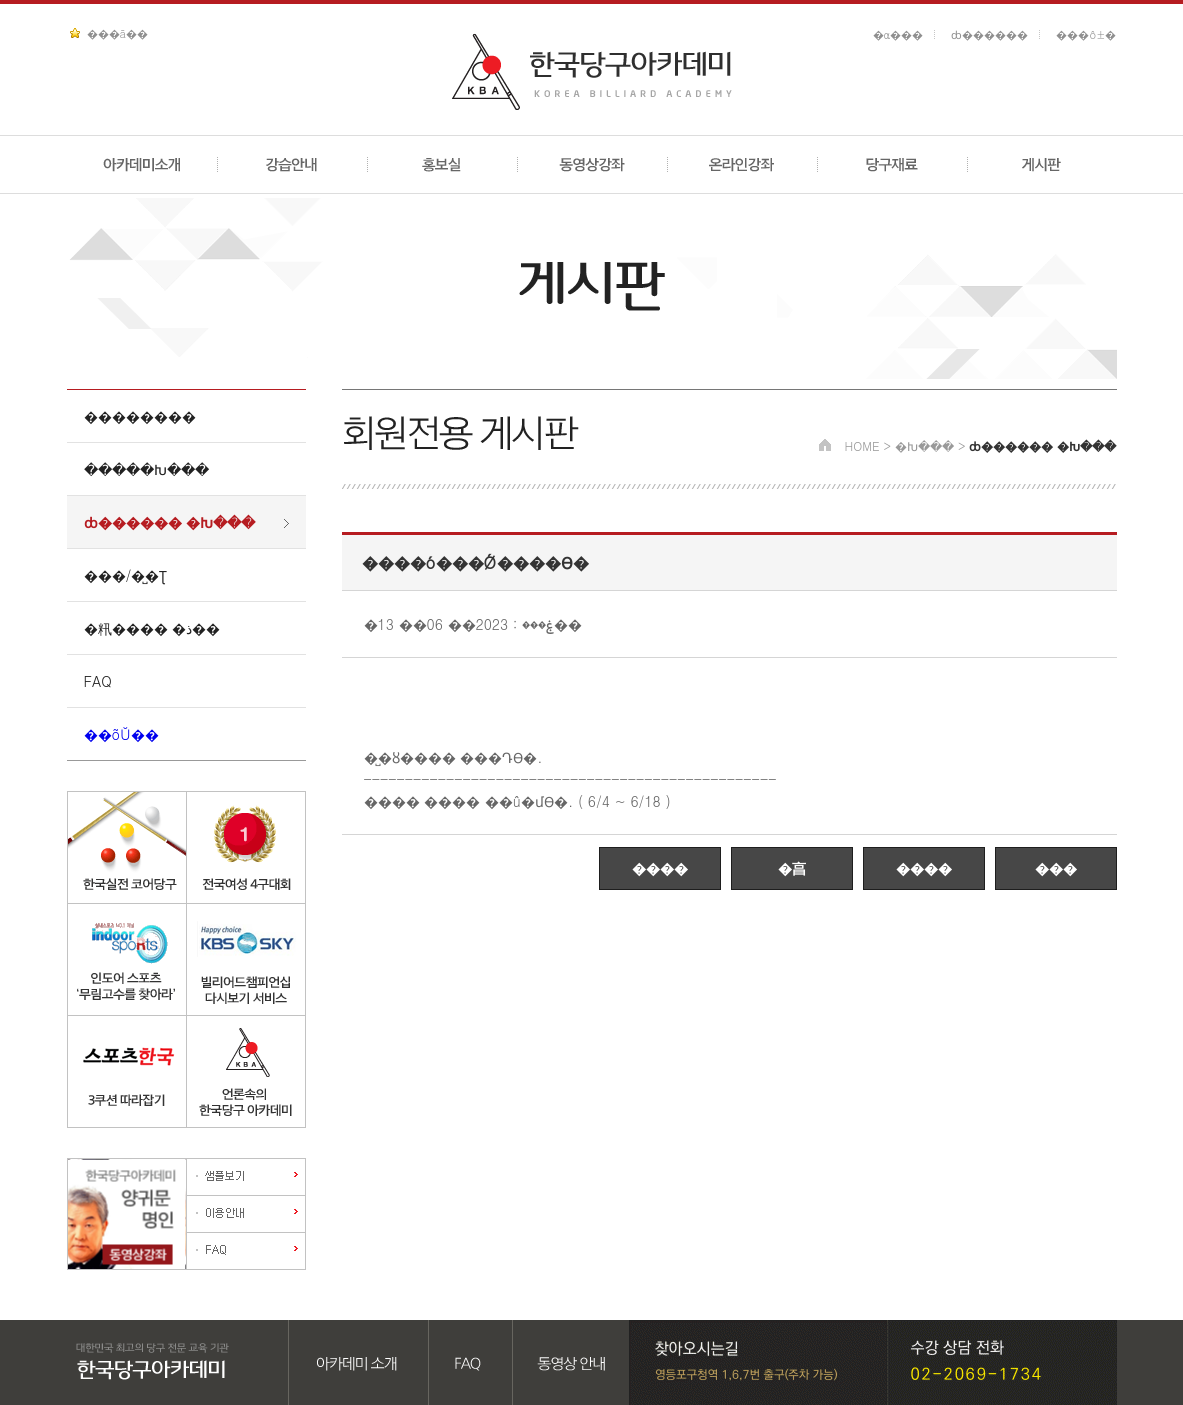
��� (1056, 868)
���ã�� (117, 33)
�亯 (792, 868)
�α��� (898, 34)
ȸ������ (989, 34)
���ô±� (1086, 34)
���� (660, 868)
